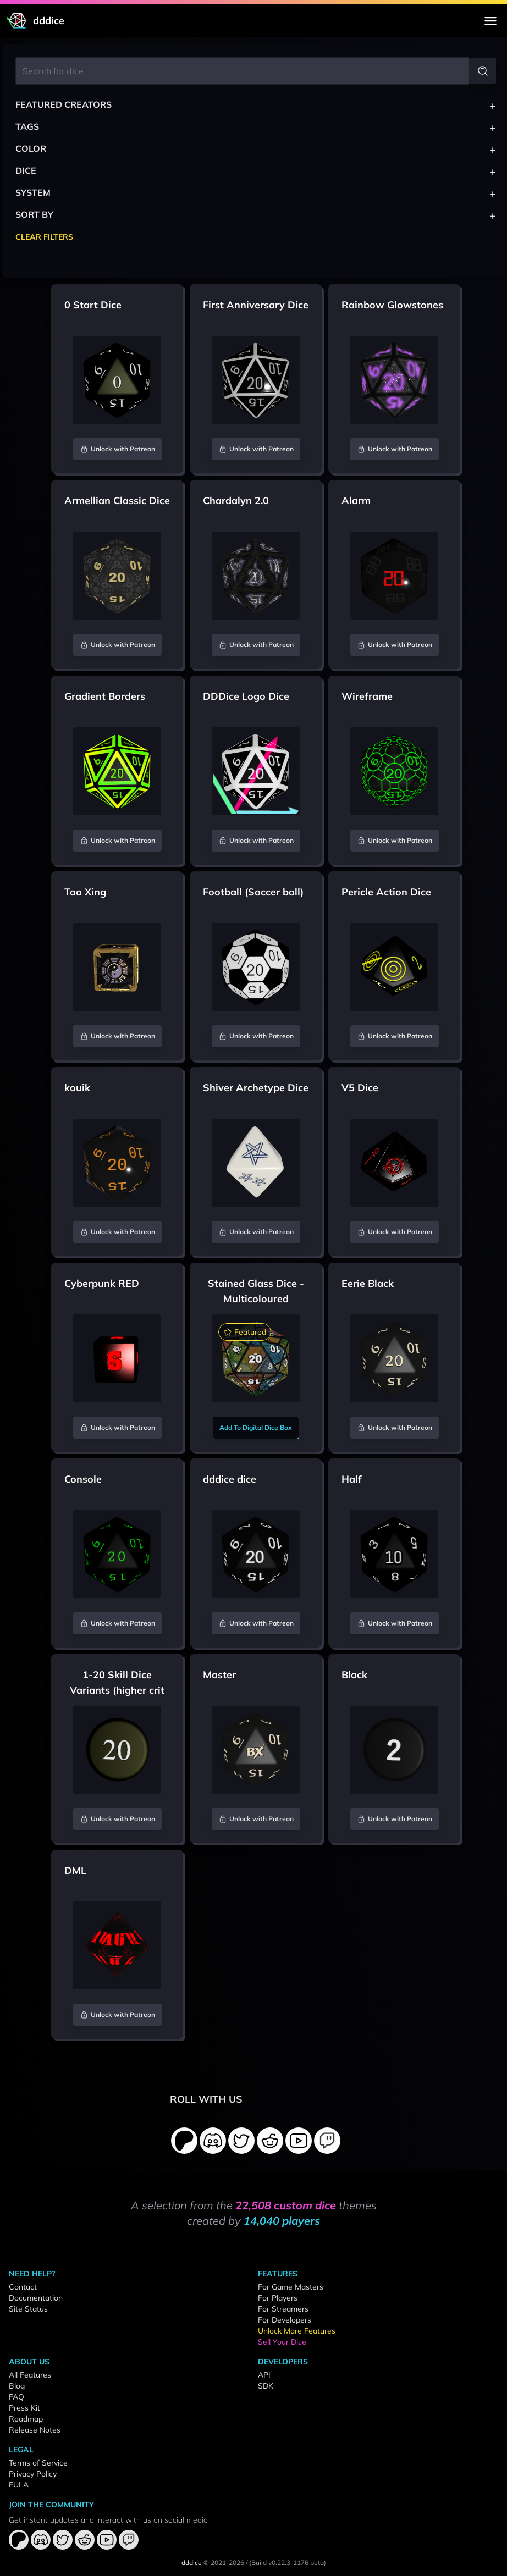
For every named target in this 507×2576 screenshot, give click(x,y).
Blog (17, 2386)
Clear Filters (44, 237)
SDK (265, 2386)
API (264, 2375)
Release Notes (34, 2430)
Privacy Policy (33, 2474)
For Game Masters (290, 2287)
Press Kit (24, 2408)
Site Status (28, 2309)
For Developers (284, 2320)
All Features (30, 2375)
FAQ (16, 2397)
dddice (191, 2562)
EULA (19, 2485)
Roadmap (26, 2419)
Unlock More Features (296, 2331)
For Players (277, 2298)
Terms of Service (38, 2463)
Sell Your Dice (282, 2342)
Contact (23, 2287)
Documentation (36, 2298)
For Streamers (283, 2309)
